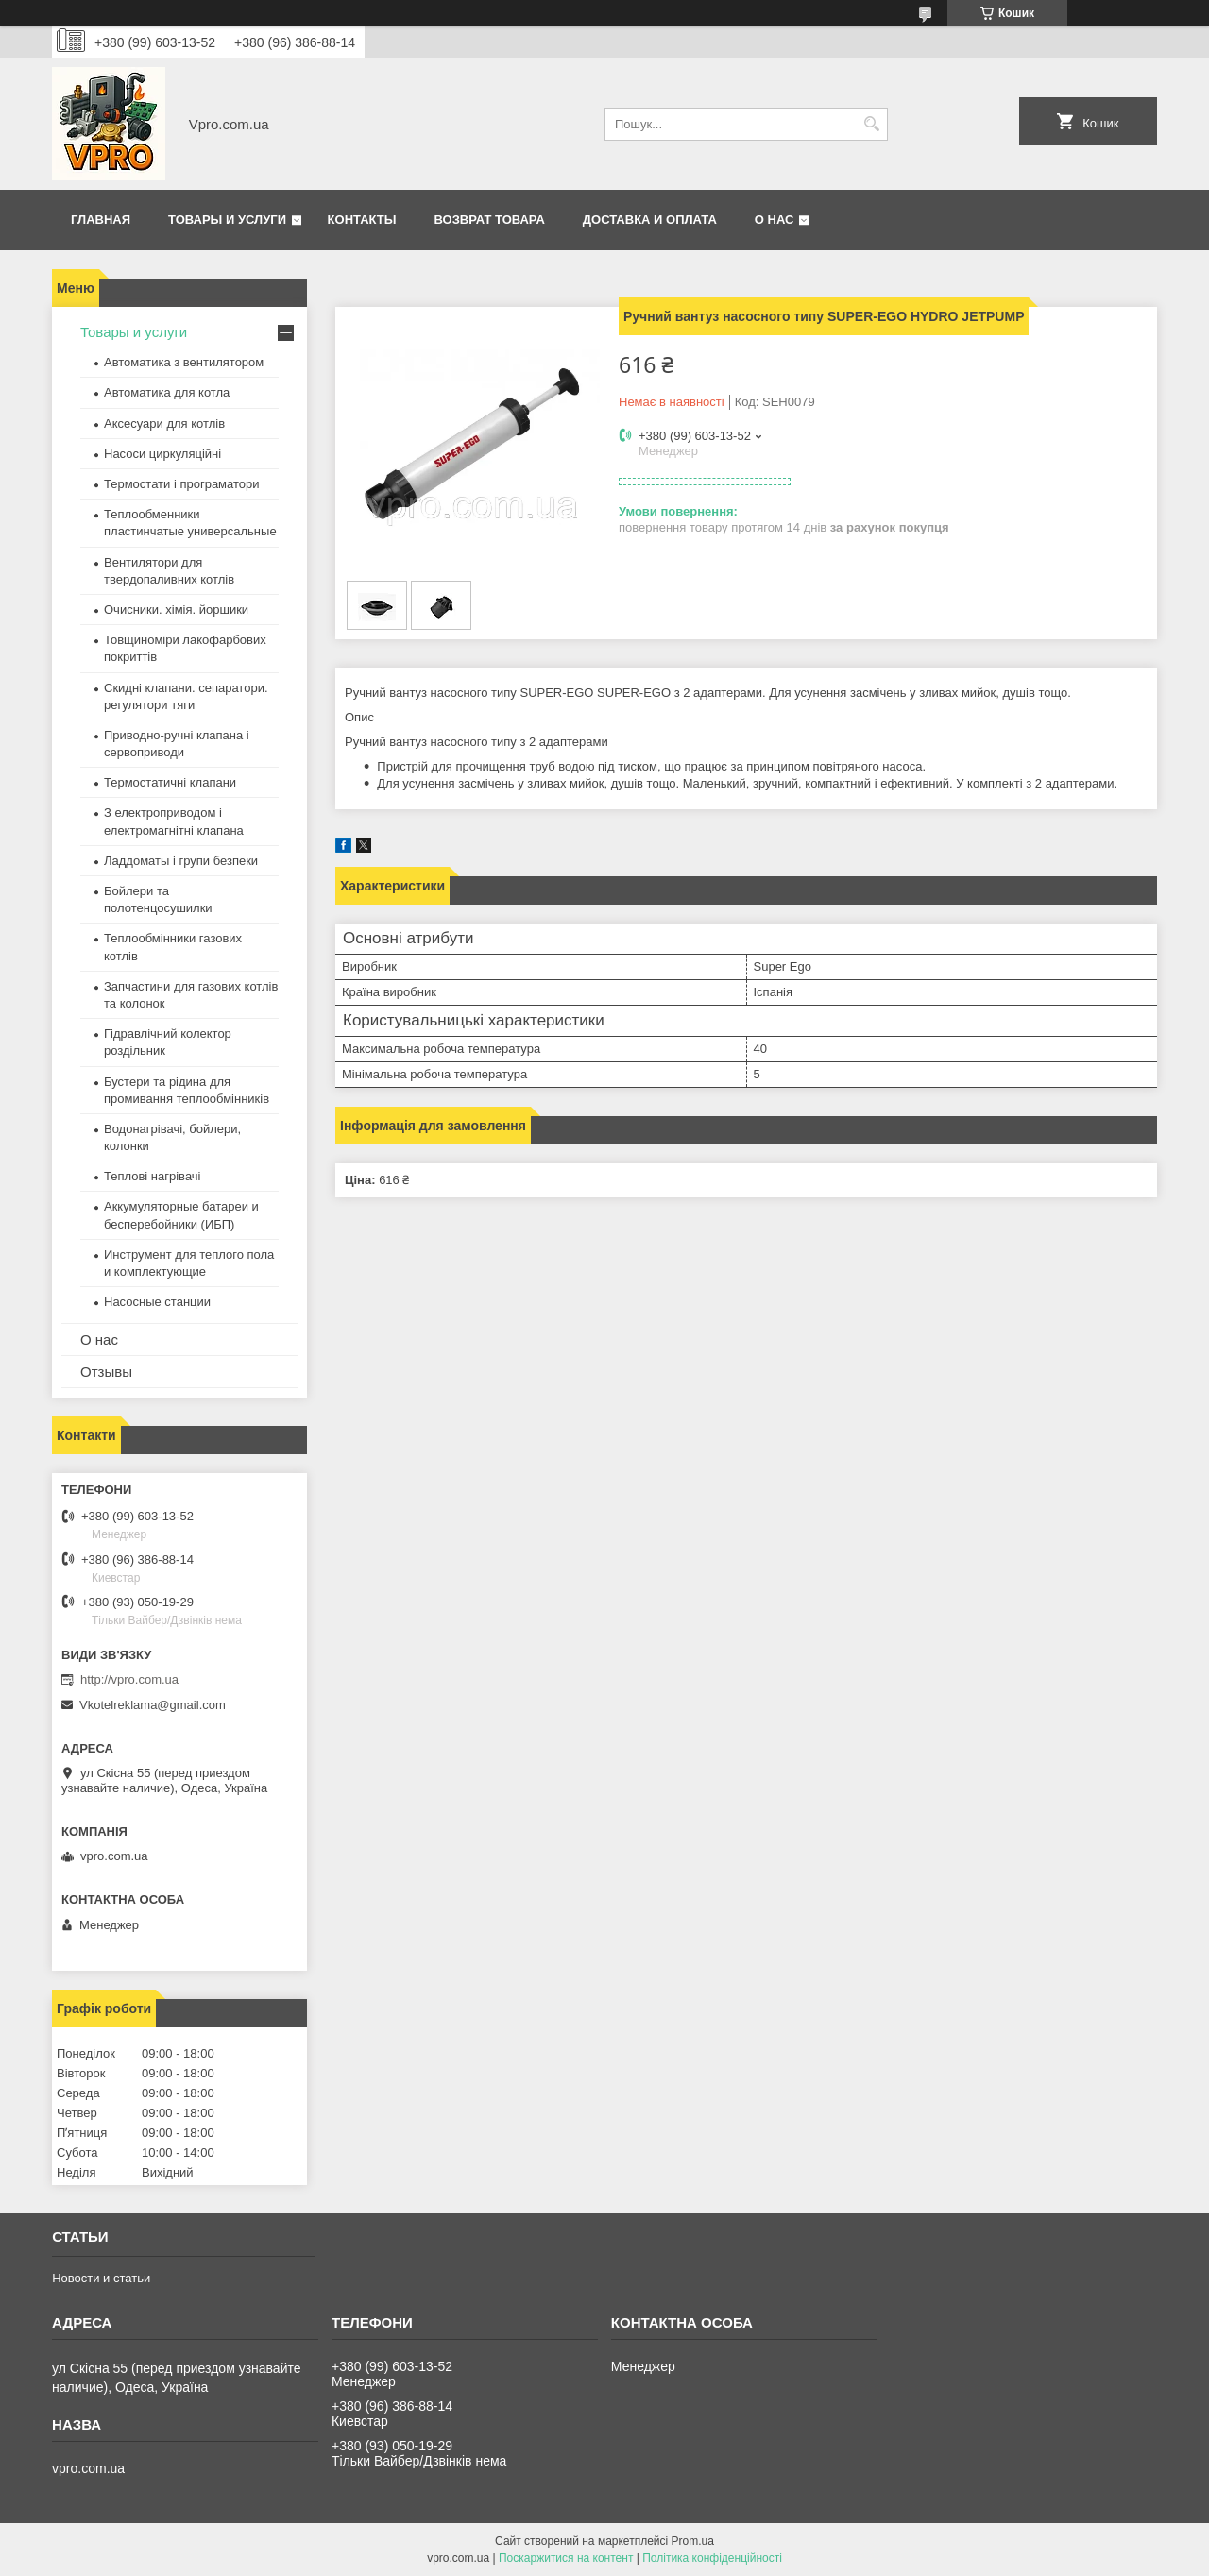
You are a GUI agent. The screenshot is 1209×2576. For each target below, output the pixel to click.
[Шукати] (871, 124)
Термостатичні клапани (170, 782)
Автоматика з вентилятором (184, 362)
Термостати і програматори (182, 484)
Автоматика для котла (167, 392)
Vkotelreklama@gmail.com (152, 1705)
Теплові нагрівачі (152, 1176)
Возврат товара (489, 219)
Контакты (362, 219)
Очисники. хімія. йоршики (176, 609)
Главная (100, 219)
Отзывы (106, 1372)
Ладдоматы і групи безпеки (181, 861)
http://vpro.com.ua (129, 1679)
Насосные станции (157, 1302)
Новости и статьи (101, 2278)
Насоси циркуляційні (162, 454)
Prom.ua (693, 2541)
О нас (774, 219)
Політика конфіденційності (712, 2558)
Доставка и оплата (650, 219)
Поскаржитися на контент (566, 2558)
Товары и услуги (227, 219)
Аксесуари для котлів (164, 423)
